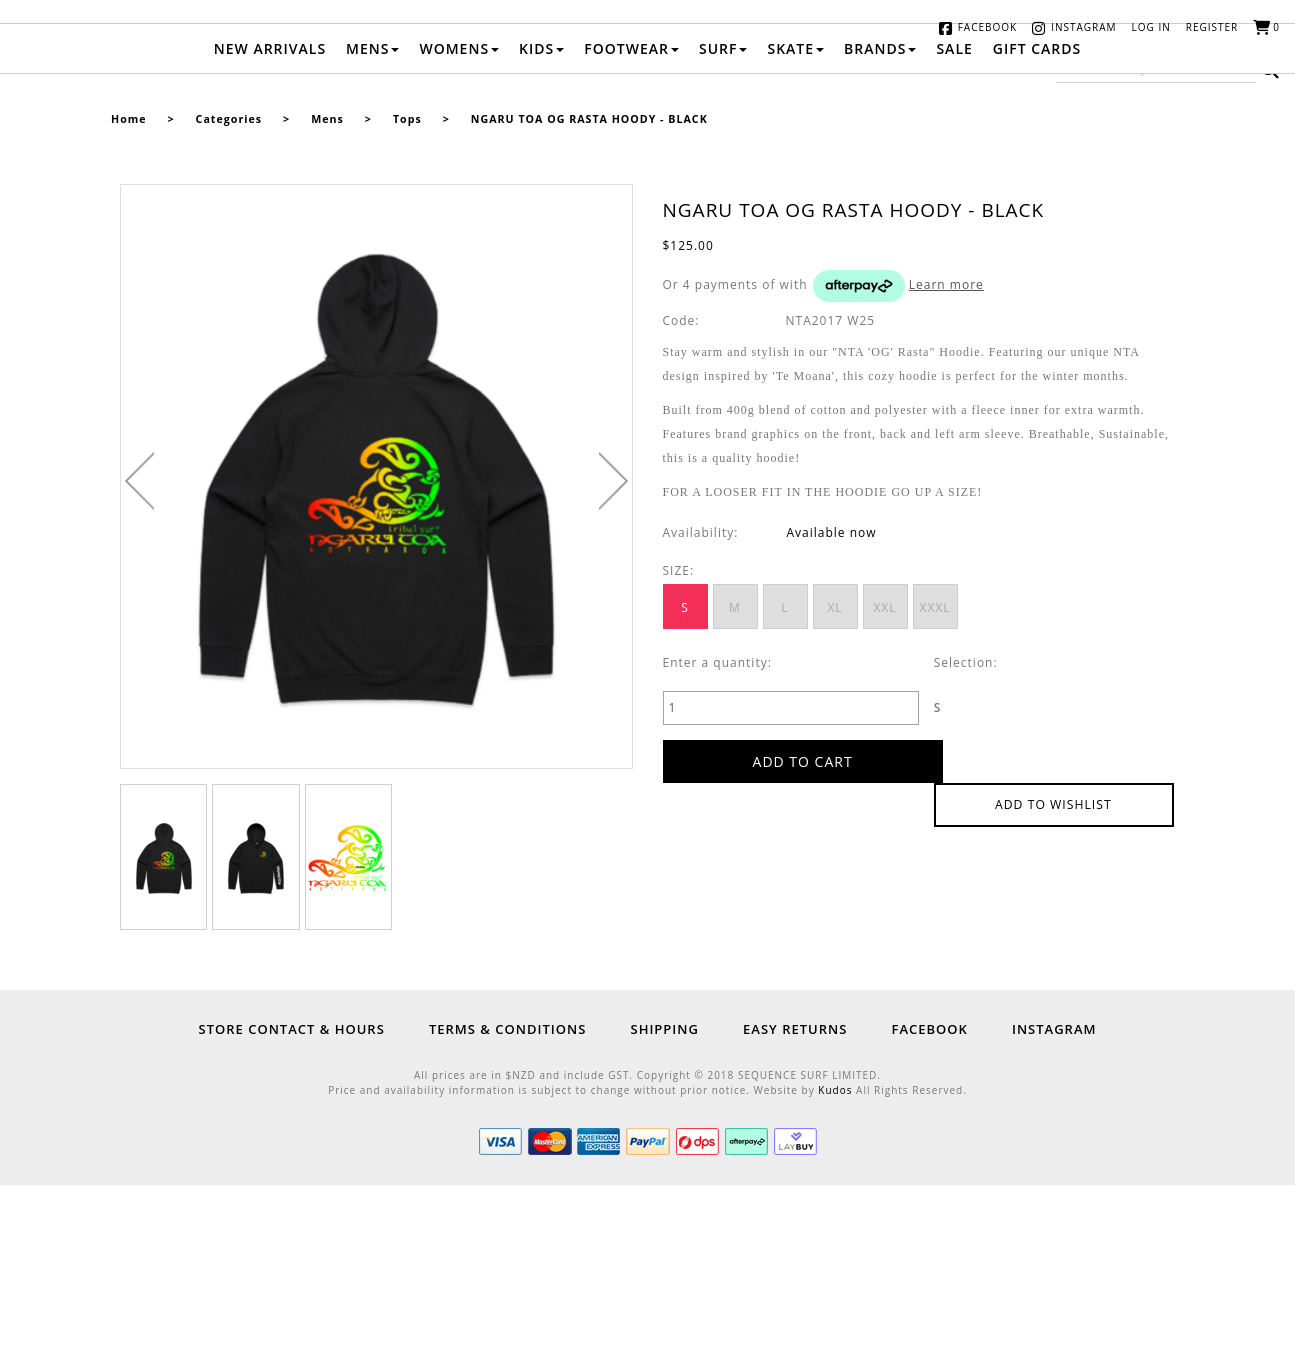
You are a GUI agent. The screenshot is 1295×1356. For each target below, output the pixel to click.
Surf (723, 219)
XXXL (934, 778)
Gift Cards (1037, 219)
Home (129, 290)
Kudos (835, 1261)
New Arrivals (270, 219)
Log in (1151, 27)
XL (834, 778)
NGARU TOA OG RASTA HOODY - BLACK (589, 290)
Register (1212, 27)
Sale (954, 219)
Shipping (664, 1200)
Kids (541, 219)
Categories (229, 290)
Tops (407, 290)
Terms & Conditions (507, 1200)
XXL (884, 778)
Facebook (987, 27)
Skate (795, 219)
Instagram (1083, 27)
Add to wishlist (1054, 931)
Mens (372, 219)
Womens (459, 219)
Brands (880, 219)
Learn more (946, 455)
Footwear (631, 219)
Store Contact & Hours (292, 1200)
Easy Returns (795, 1200)
